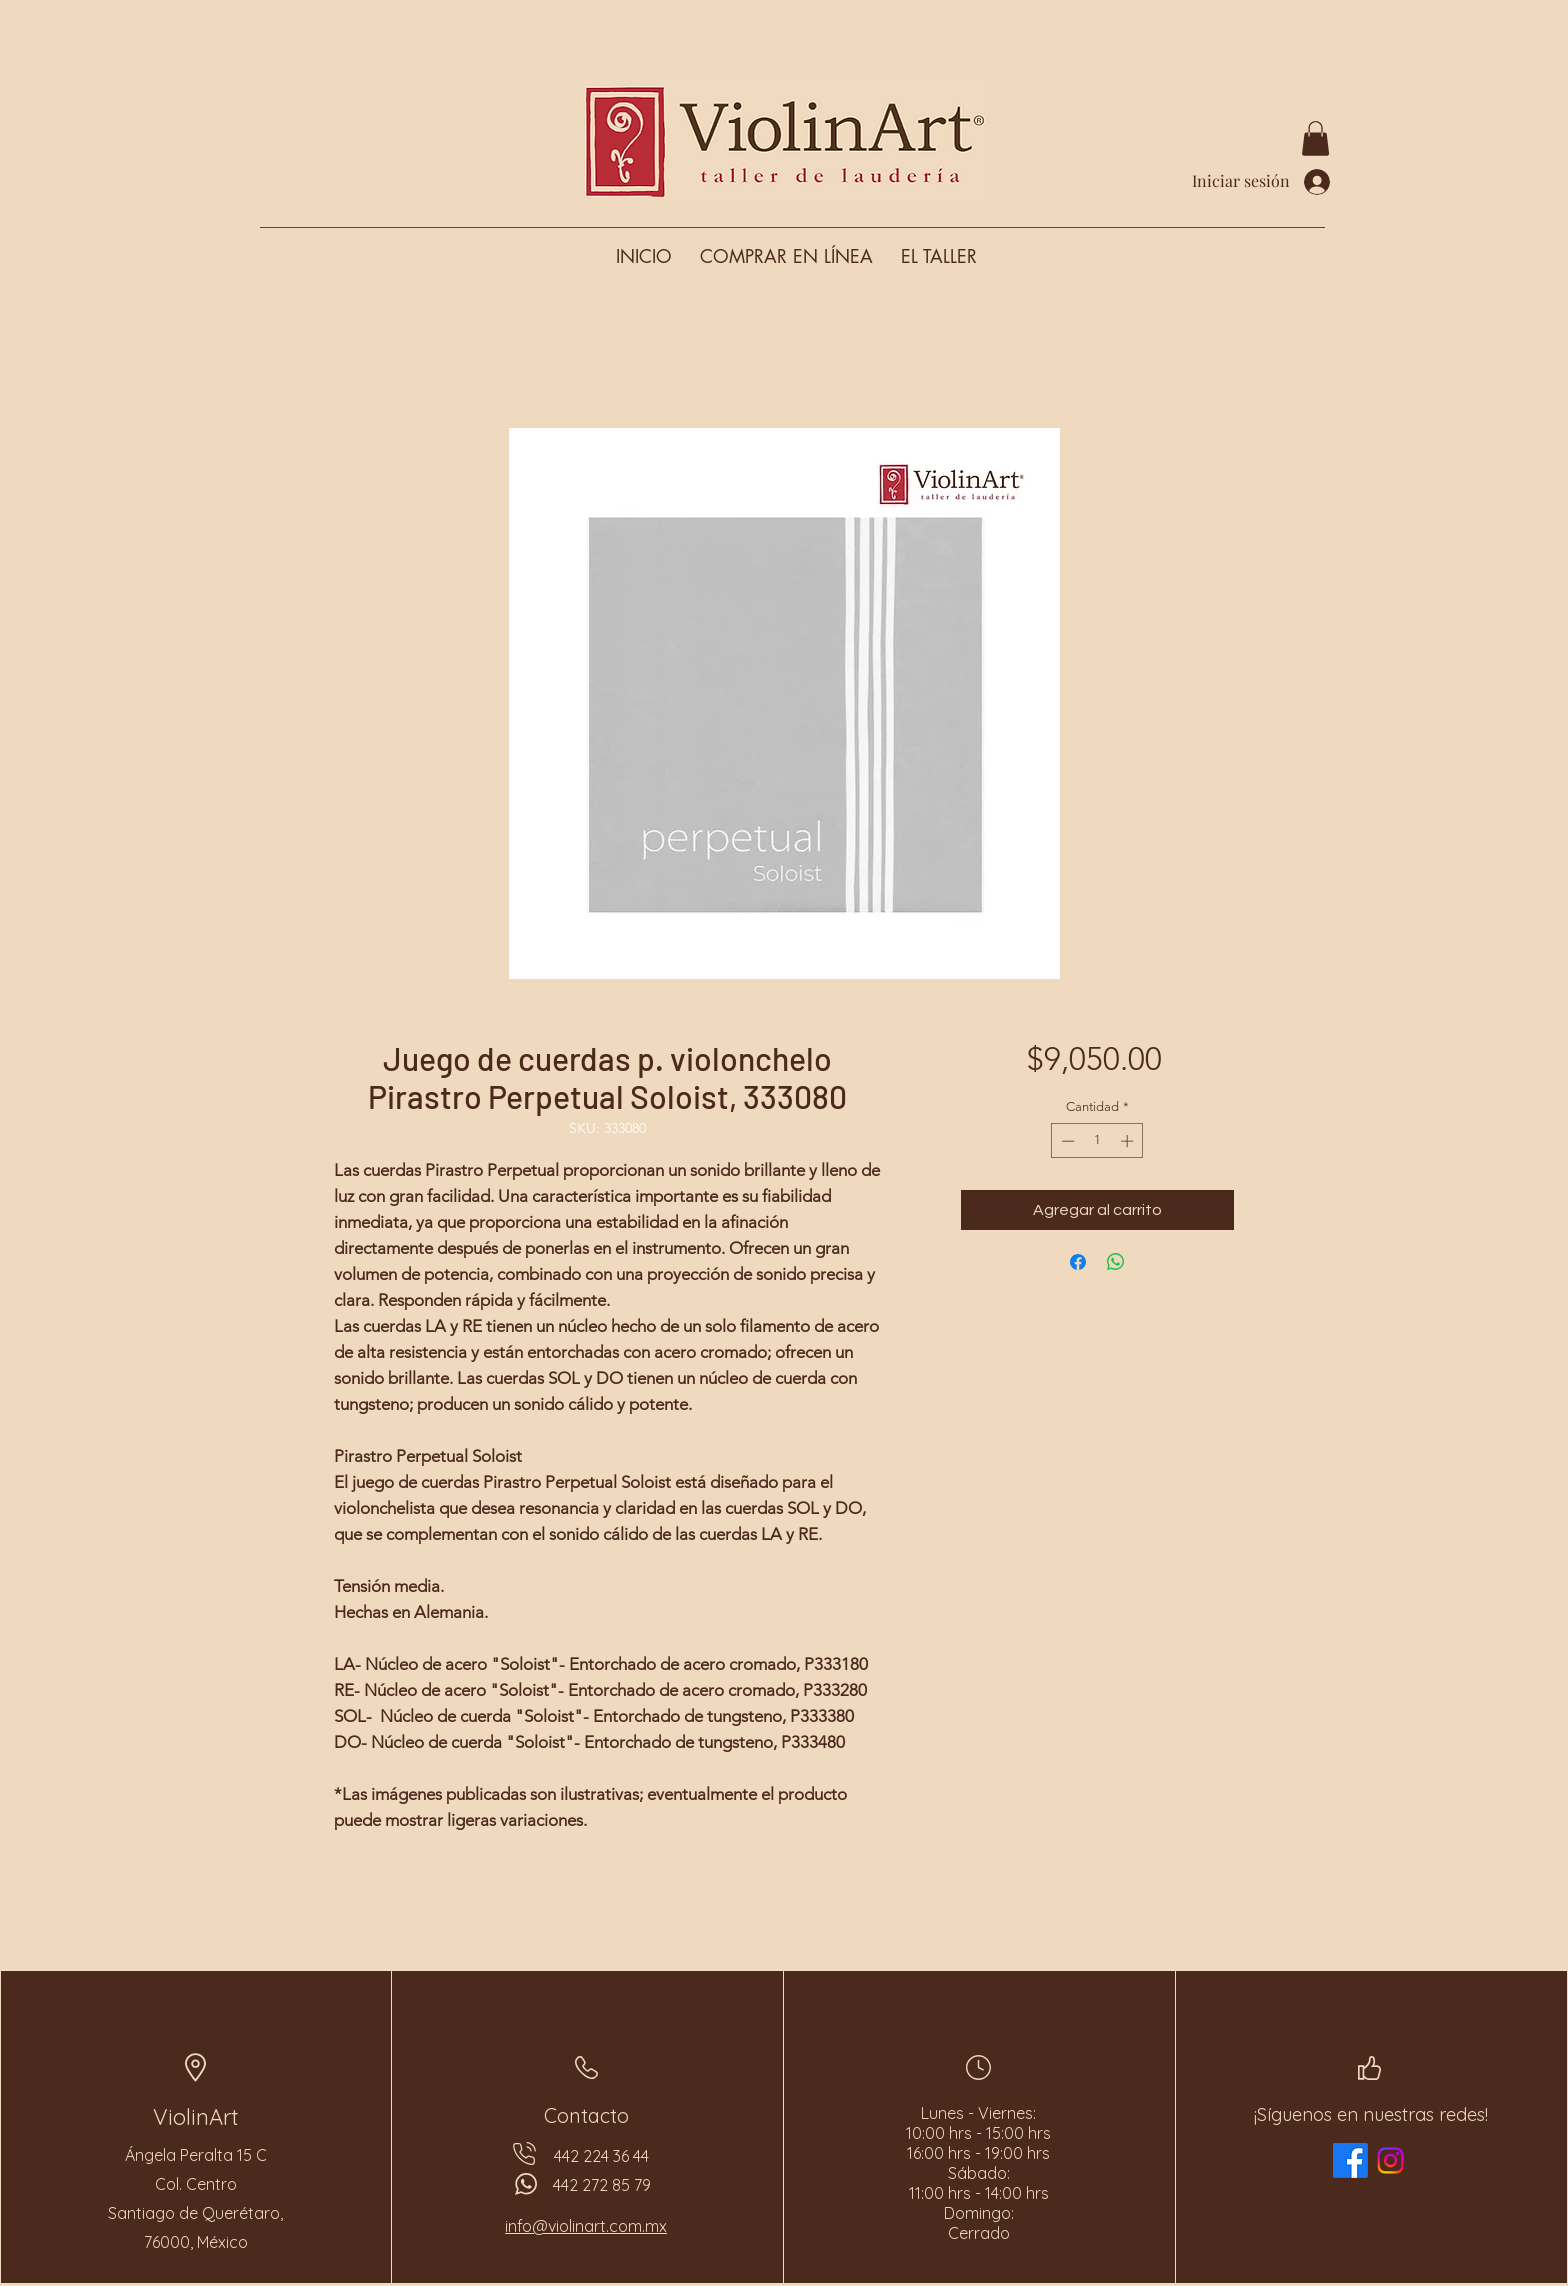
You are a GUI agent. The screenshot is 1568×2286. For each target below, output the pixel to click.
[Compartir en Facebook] (1078, 1262)
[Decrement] (1066, 1141)
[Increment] (1129, 1141)
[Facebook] (1350, 2160)
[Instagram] (1390, 2160)
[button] (1315, 138)
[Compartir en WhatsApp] (1116, 1262)
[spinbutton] (1097, 1141)
